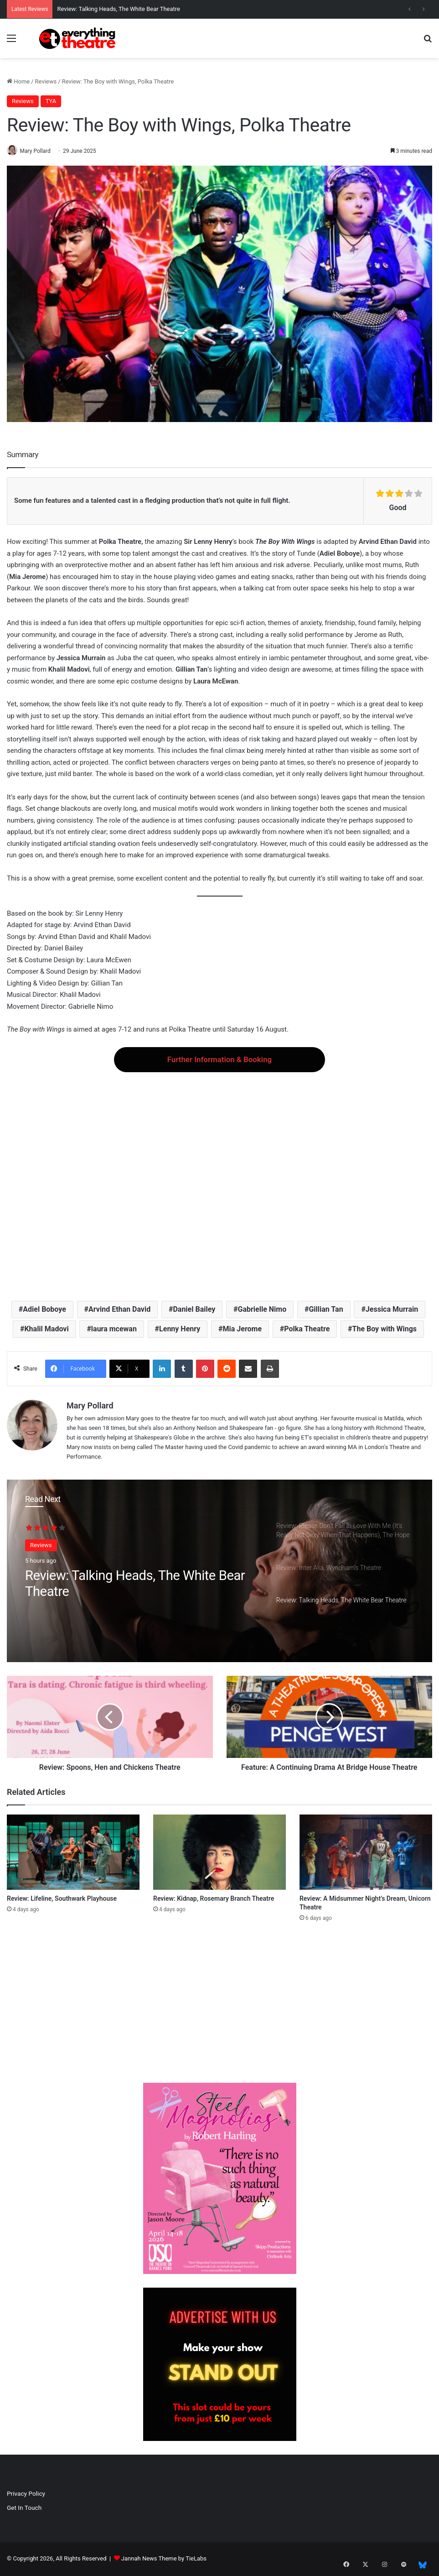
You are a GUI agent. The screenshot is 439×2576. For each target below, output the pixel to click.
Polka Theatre (307, 1329)
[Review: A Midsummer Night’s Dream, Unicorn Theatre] (366, 1852)
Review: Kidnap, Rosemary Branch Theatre (213, 1899)
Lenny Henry (179, 1329)
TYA (51, 101)
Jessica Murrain (392, 1309)
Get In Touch (24, 2508)
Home (18, 81)
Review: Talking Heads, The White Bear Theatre (118, 8)
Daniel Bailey (194, 1309)
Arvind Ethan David (119, 1309)
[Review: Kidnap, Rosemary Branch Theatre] (219, 1852)
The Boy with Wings (384, 1329)
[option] (219, 1572)
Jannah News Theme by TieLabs (164, 2559)
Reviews (46, 81)
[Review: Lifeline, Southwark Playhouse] (73, 1852)
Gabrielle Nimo (262, 1309)
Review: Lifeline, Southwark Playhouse (62, 1899)
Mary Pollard (38, 151)
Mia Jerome (242, 1329)
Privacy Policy (26, 2494)
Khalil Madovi (46, 1329)
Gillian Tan (326, 1309)
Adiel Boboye (44, 1309)
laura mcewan (114, 1329)
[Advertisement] (219, 1179)
